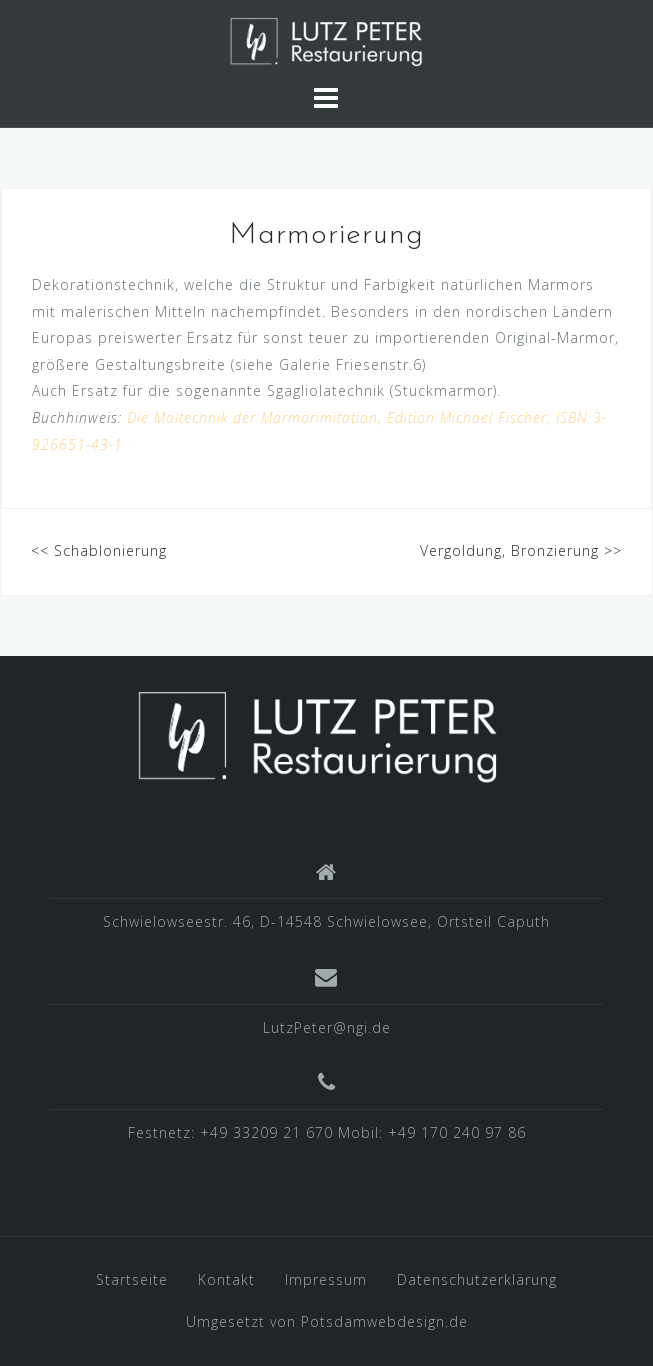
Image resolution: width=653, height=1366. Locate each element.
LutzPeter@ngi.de (327, 1027)
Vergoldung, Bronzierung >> (521, 550)
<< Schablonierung (99, 550)
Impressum (326, 1279)
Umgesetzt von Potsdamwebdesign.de (327, 1321)
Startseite (132, 1279)
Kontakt (226, 1279)
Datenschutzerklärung (477, 1279)
